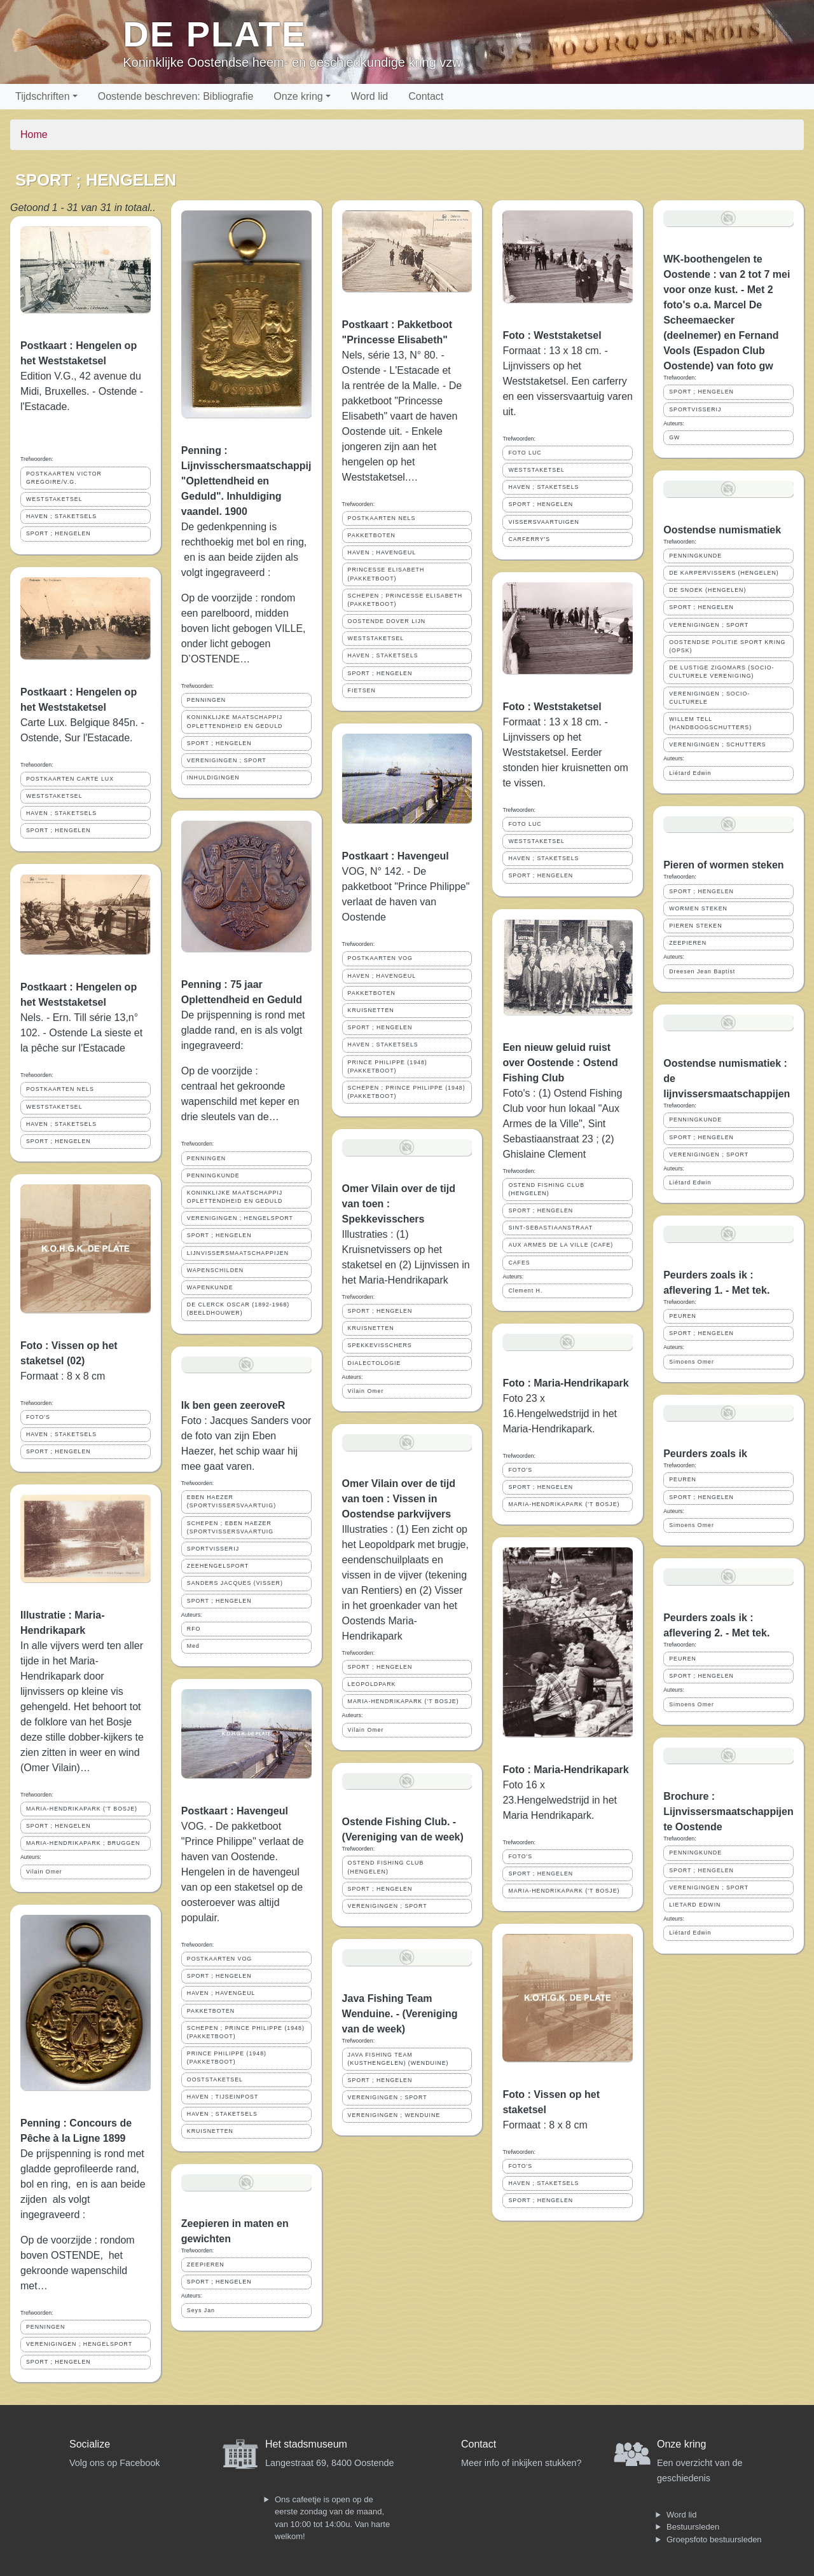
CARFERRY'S (529, 539)
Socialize (89, 2444)
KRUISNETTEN (210, 2131)
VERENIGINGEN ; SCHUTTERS (717, 744)
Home (34, 134)
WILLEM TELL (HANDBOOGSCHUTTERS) (710, 723)
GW (674, 437)
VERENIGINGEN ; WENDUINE (394, 2115)
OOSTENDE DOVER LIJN (387, 621)
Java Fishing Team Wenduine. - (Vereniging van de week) (400, 2013)
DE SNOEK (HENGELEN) (707, 590)
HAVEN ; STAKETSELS (61, 516)
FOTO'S (38, 1417)
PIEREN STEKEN (695, 925)
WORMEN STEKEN (698, 908)
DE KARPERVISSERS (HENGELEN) (724, 573)
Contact (425, 96)
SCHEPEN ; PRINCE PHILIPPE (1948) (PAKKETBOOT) (246, 2032)
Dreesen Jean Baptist (702, 971)
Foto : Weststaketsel (551, 335)
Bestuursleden (692, 2526)
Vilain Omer (44, 1871)
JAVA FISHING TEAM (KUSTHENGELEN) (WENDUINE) (398, 2059)
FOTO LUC (524, 452)
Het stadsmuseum (306, 2444)
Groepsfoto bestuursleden (714, 2539)
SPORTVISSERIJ (213, 1548)
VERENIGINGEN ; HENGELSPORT (79, 2344)
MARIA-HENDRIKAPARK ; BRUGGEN (83, 1843)
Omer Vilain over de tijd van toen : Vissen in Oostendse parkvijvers (398, 1498)
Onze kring (297, 96)
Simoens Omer (691, 1362)
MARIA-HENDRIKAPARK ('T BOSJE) (81, 1808)
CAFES (519, 1262)
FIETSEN (362, 690)
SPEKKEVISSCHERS (380, 1345)
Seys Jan (201, 2310)
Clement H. (525, 1290)
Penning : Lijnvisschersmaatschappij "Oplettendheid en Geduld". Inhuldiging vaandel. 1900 (246, 481)
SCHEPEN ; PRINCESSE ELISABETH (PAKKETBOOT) (405, 600)
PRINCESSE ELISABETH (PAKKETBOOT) (386, 573)
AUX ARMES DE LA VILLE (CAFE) (560, 1245)
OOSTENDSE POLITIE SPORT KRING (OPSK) (727, 646)
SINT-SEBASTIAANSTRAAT (550, 1227)
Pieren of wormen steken (723, 865)
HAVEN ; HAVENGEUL (221, 1993)
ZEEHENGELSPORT (218, 1566)
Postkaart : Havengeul (234, 1810)
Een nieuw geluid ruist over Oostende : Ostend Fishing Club (559, 1062)
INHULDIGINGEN (213, 777)
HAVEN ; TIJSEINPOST (223, 2096)
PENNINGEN (45, 2327)
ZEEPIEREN (205, 2264)
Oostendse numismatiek (722, 529)
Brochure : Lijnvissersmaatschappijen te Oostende (728, 1811)
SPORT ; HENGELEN (58, 533)
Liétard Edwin (690, 773)
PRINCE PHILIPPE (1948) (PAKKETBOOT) (226, 2057)
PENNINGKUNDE (213, 1175)
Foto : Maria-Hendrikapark (565, 1383)
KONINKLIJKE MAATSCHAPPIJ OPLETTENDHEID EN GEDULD (235, 721)
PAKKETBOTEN (211, 2011)
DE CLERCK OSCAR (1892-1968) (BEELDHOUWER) (238, 1308)
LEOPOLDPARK (372, 1684)
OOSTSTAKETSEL (215, 2079)
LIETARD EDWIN (695, 1904)
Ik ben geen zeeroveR (233, 1405)
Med (193, 1646)
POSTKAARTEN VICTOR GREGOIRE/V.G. (64, 477)
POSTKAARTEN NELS (60, 1089)
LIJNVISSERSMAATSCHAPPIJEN (238, 1253)
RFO (194, 1629)
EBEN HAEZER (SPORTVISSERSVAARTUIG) (231, 1501)
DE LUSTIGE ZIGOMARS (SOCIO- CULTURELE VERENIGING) (721, 671)
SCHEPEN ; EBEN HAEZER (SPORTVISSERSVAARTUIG (230, 1527)
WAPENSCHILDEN (215, 1270)
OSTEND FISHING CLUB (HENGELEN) (386, 1867)
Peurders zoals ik (705, 1453)
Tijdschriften (42, 96)
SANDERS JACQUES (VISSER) (235, 1583)
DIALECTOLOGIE (374, 1363)
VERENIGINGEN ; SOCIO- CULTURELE (709, 697)
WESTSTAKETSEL (54, 499)
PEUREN (682, 1316)
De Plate (215, 34)
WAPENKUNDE (210, 1287)
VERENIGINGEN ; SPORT (226, 760)
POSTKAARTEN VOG (219, 1959)
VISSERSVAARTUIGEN (543, 522)
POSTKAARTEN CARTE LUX (70, 779)
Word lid (369, 96)
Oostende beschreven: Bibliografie (176, 96)
